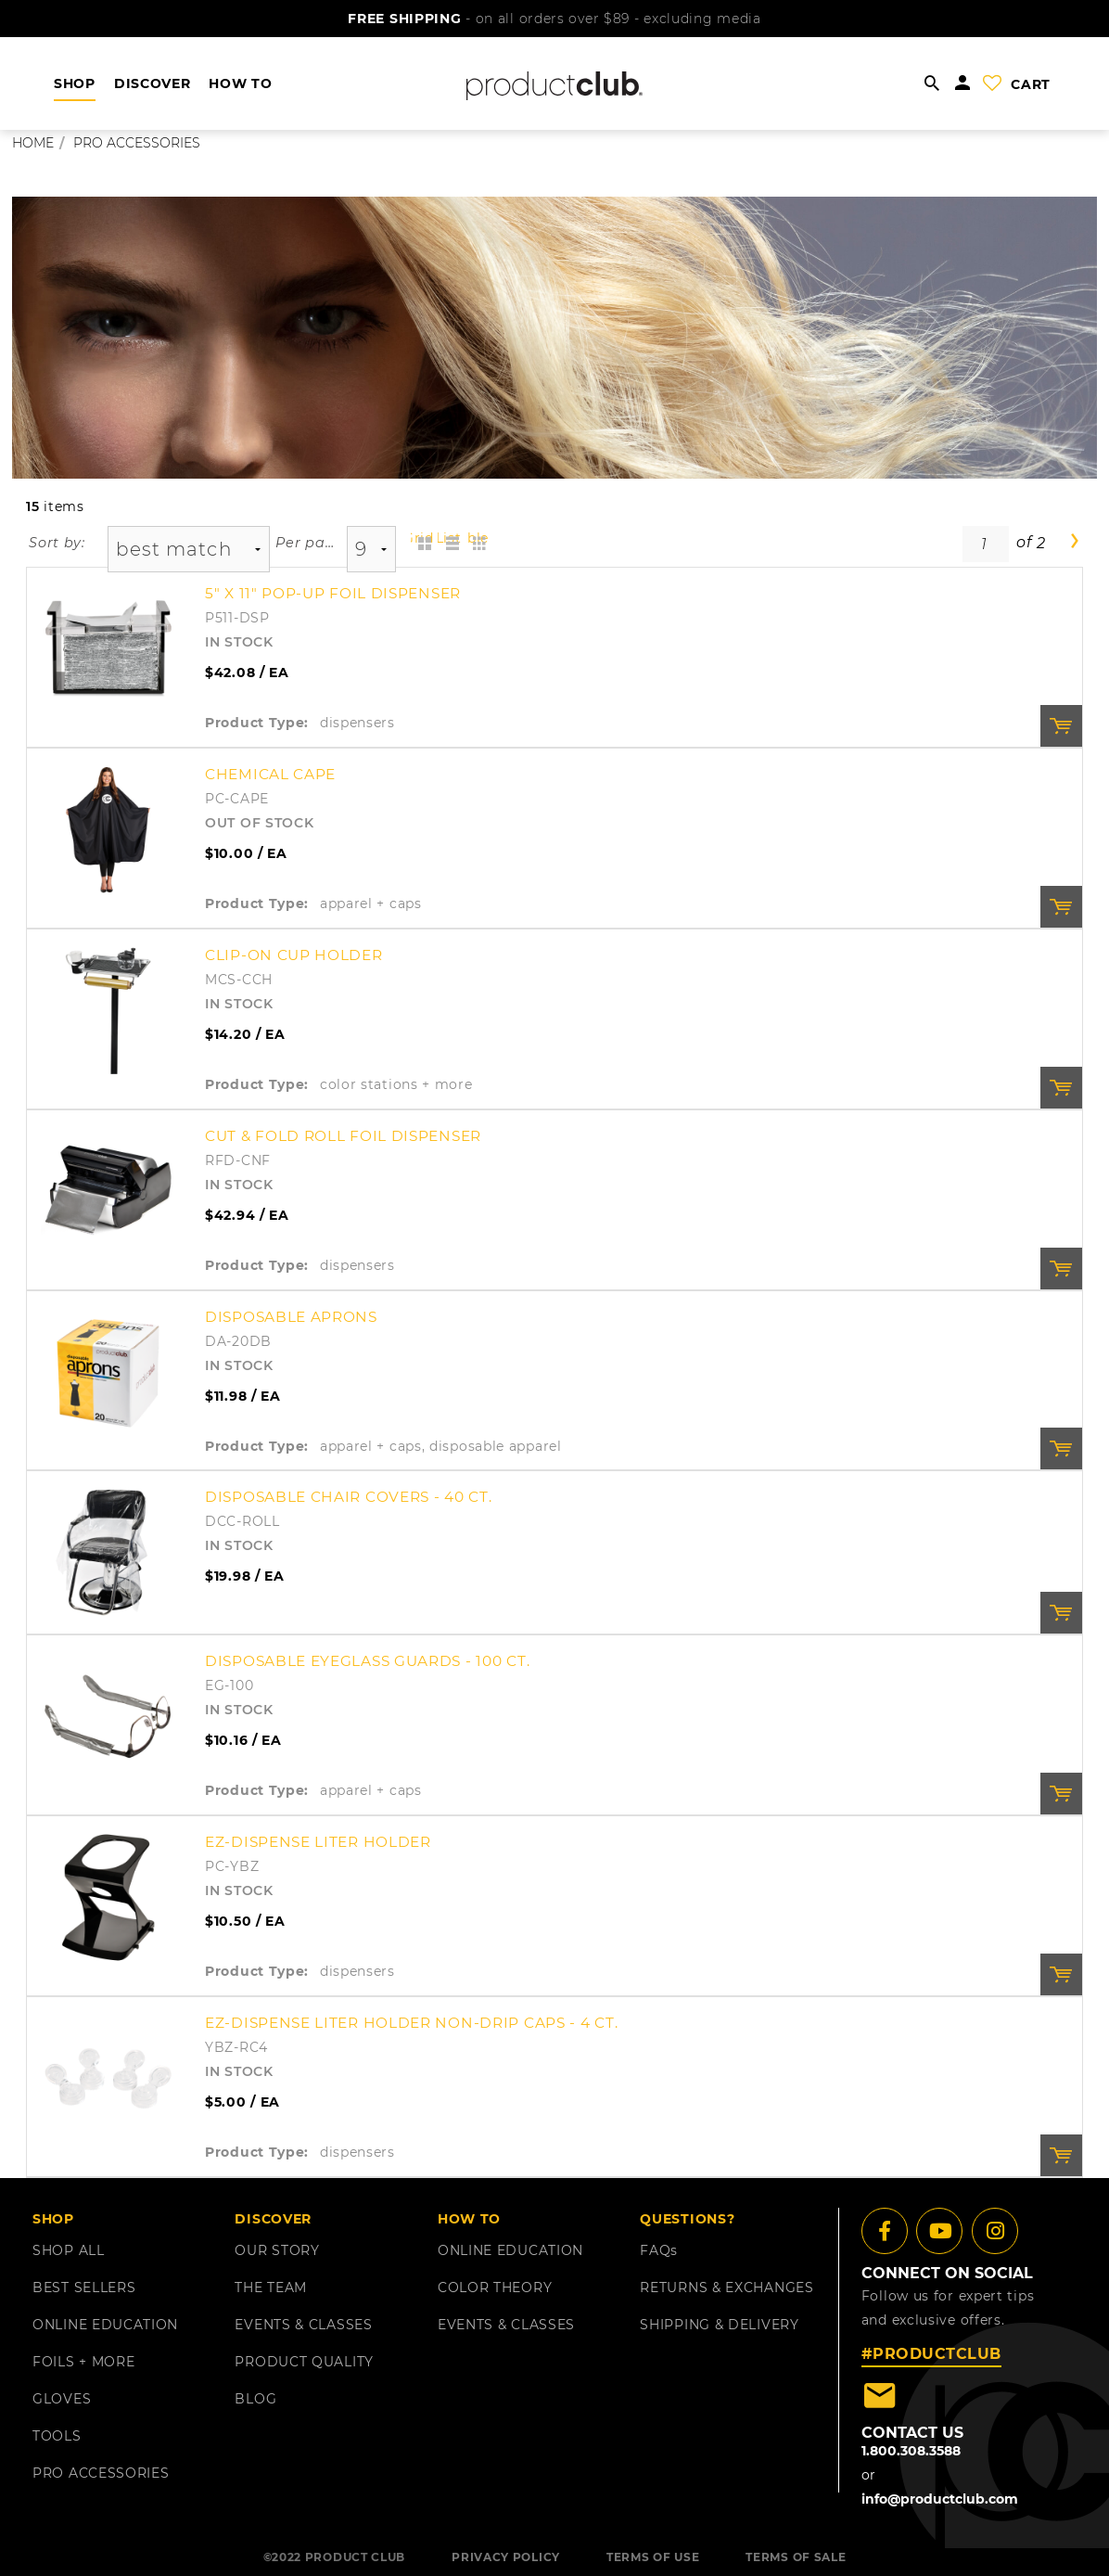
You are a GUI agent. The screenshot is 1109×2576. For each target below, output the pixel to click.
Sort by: (57, 542)
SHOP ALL (68, 2250)
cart (1031, 84)
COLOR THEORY (495, 2287)
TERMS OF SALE (796, 2557)
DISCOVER (152, 83)
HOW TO (240, 83)
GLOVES (61, 2398)
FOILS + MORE (83, 2361)
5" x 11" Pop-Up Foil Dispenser (333, 593)
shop (75, 83)
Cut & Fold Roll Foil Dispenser (343, 1136)
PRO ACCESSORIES (101, 2473)
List (449, 538)
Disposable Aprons (291, 1317)
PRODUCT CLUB (355, 2557)
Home (33, 143)
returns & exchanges (726, 2287)
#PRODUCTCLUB (931, 2354)
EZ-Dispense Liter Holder (318, 1842)
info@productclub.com (939, 2499)
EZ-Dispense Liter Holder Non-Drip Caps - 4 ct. (411, 2022)
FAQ (659, 2250)
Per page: (305, 542)
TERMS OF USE (652, 2557)
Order (1061, 726)
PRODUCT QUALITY (304, 2361)
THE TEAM (271, 2287)
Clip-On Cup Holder (294, 955)
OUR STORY (277, 2250)
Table (477, 538)
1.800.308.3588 (911, 2450)
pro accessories (136, 143)
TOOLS (57, 2436)
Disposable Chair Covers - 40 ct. (348, 1497)
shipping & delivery (719, 2324)
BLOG (255, 2398)
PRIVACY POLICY (506, 2557)
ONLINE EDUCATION (105, 2324)
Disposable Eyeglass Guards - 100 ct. (367, 1661)
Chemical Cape (270, 774)
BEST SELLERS (83, 2287)
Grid (422, 538)
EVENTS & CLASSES (303, 2324)
